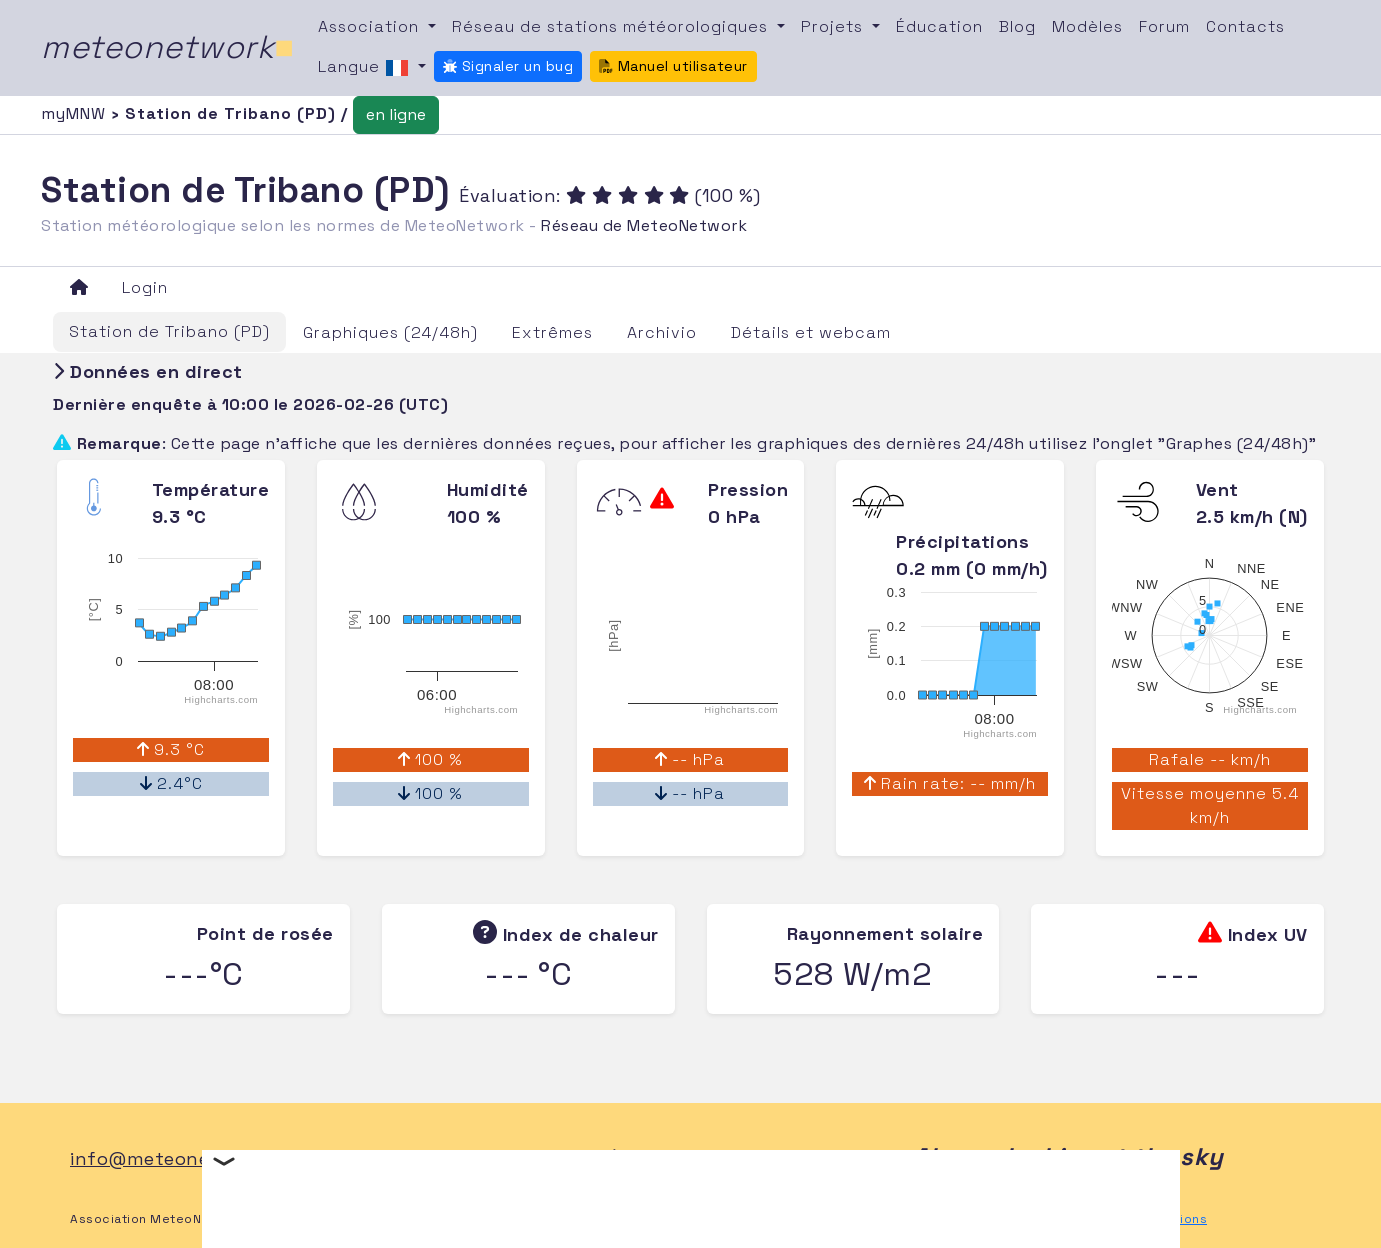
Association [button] (371, 26)
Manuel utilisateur (673, 66)
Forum (1164, 26)
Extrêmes (552, 332)
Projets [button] (834, 26)
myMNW (76, 113)
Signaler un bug (508, 66)
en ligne (396, 114)
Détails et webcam (811, 332)
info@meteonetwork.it (175, 1158)
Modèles (1087, 26)
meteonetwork (167, 47)
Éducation (939, 26)
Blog (1017, 26)
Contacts (1245, 26)
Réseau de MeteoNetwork (644, 225)
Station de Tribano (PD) (169, 331)
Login (145, 287)
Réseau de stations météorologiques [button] (612, 26)
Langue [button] (366, 68)
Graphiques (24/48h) (390, 332)
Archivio (662, 332)
